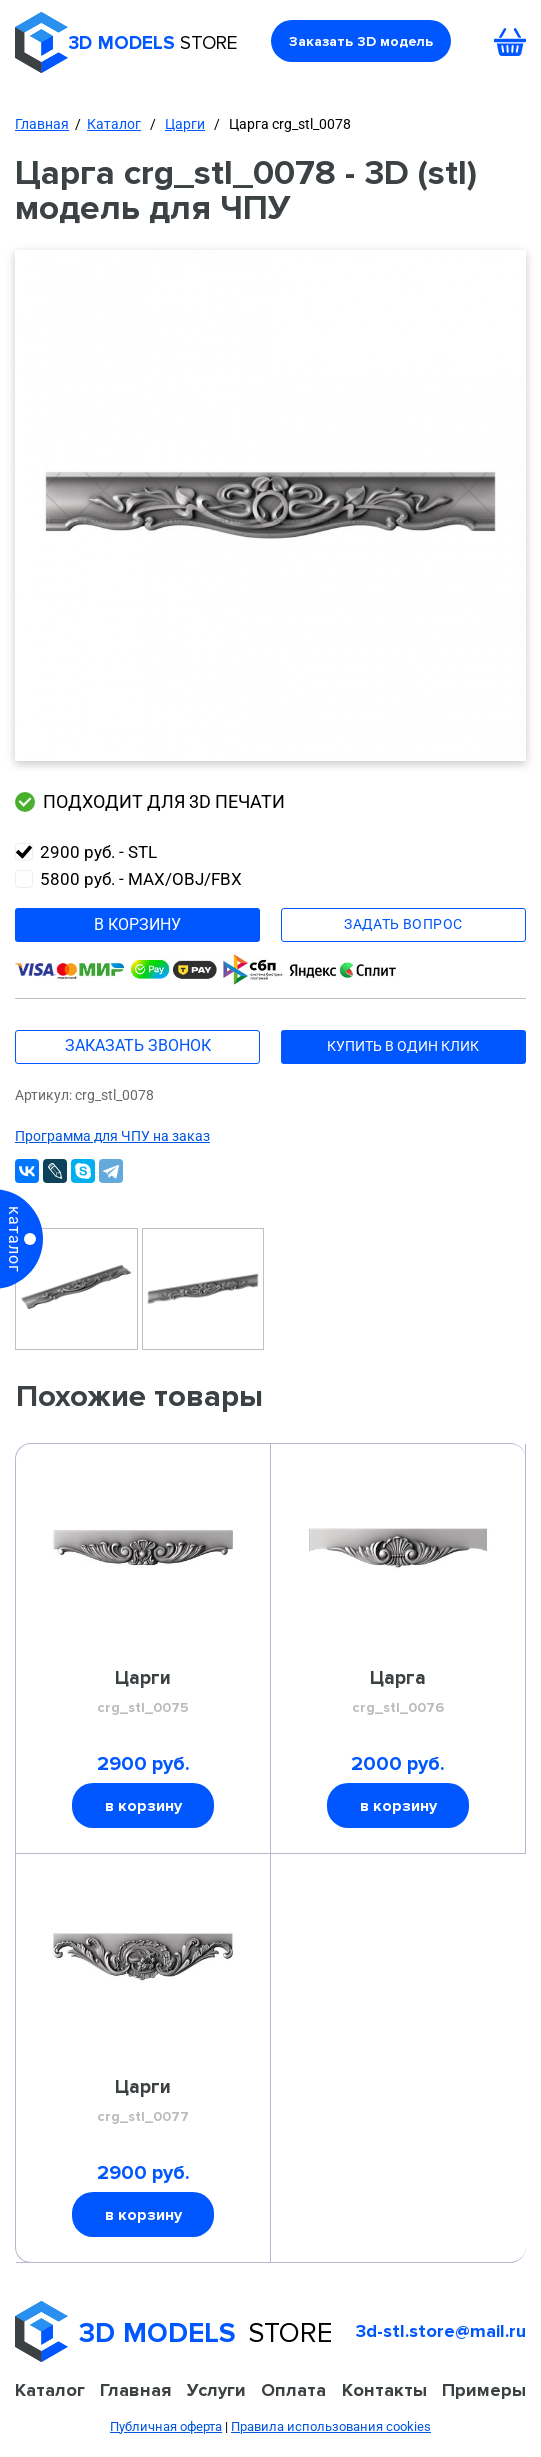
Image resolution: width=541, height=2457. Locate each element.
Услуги (216, 2390)
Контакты (384, 2390)
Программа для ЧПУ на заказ (112, 1136)
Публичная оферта (166, 2426)
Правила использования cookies (331, 2426)
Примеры (484, 2390)
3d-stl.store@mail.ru (441, 2331)
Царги (185, 124)
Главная (42, 124)
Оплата (293, 2390)
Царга (398, 1693)
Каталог (114, 124)
